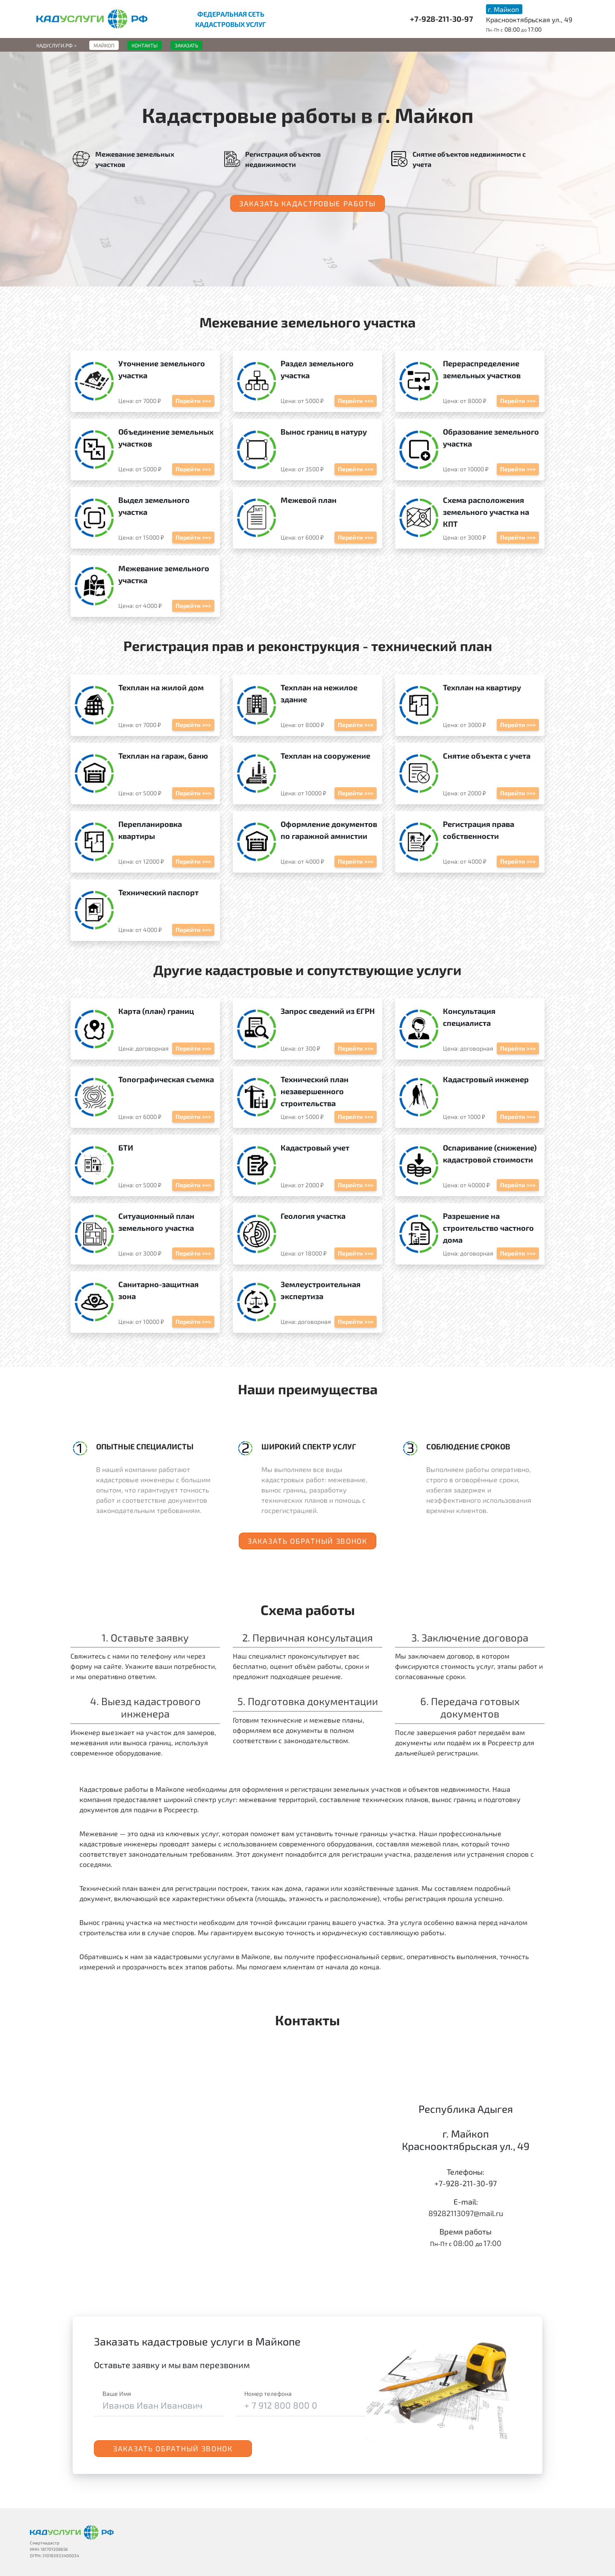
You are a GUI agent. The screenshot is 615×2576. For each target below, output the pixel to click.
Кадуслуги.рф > (56, 45)
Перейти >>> (193, 400)
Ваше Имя (116, 2393)
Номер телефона (268, 2393)
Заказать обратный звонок (307, 1540)
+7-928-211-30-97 (441, 18)
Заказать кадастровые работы (307, 203)
